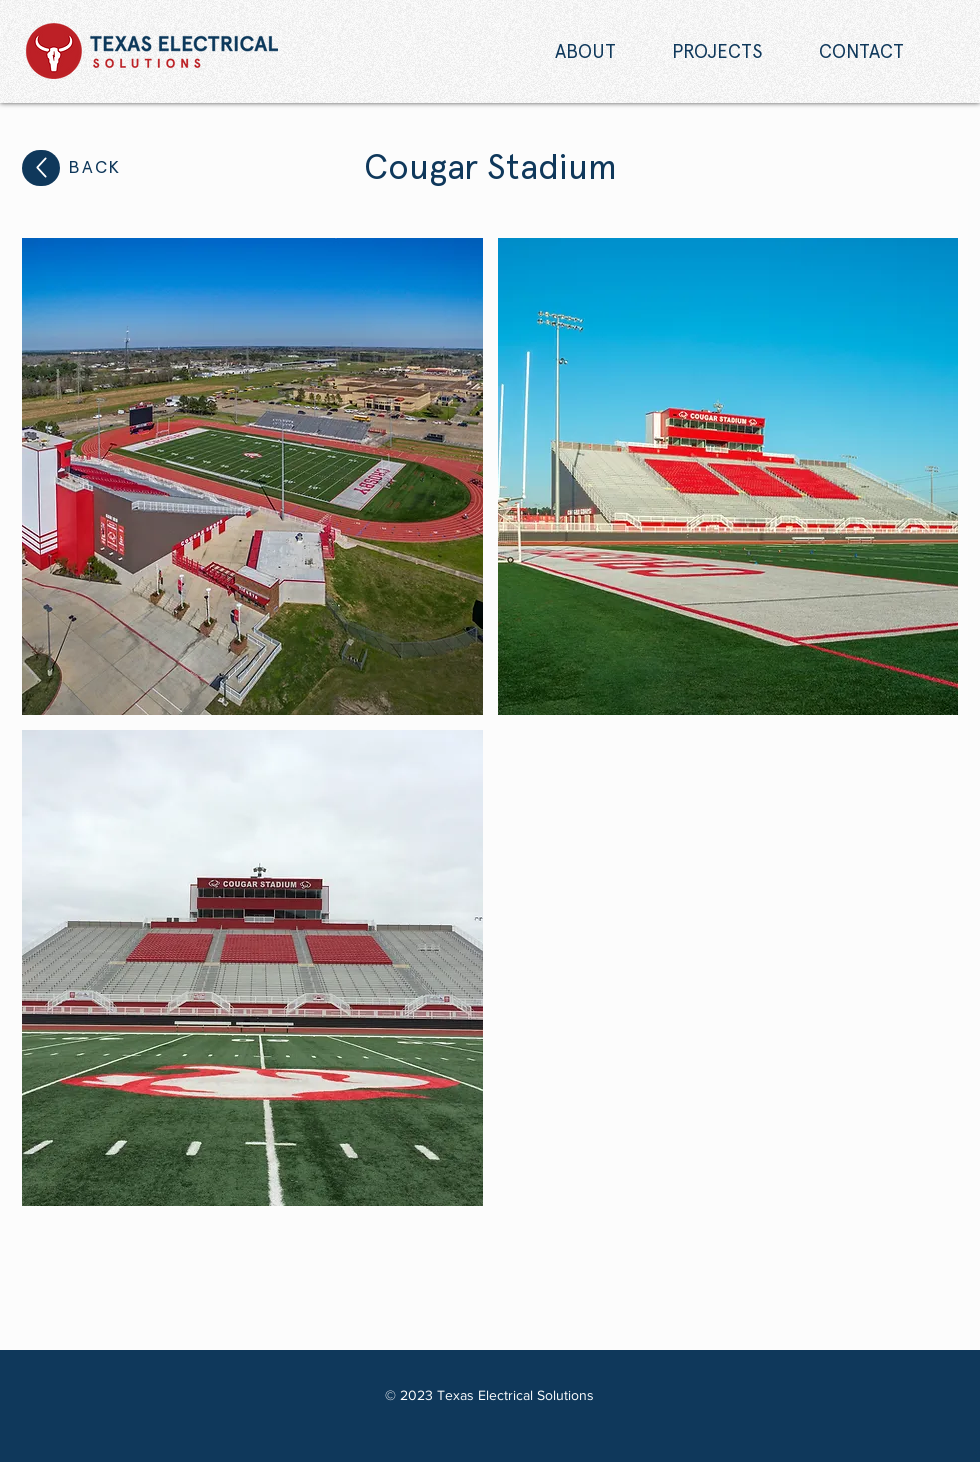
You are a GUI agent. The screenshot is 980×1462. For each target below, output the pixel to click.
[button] (252, 476)
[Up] (41, 168)
